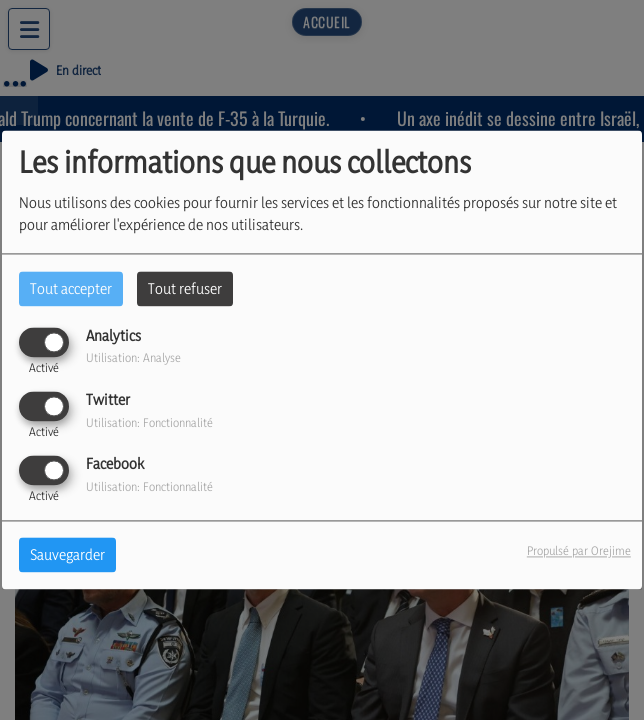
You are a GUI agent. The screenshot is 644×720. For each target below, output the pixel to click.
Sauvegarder (67, 555)
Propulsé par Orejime (579, 551)
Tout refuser (185, 288)
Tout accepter (71, 288)
